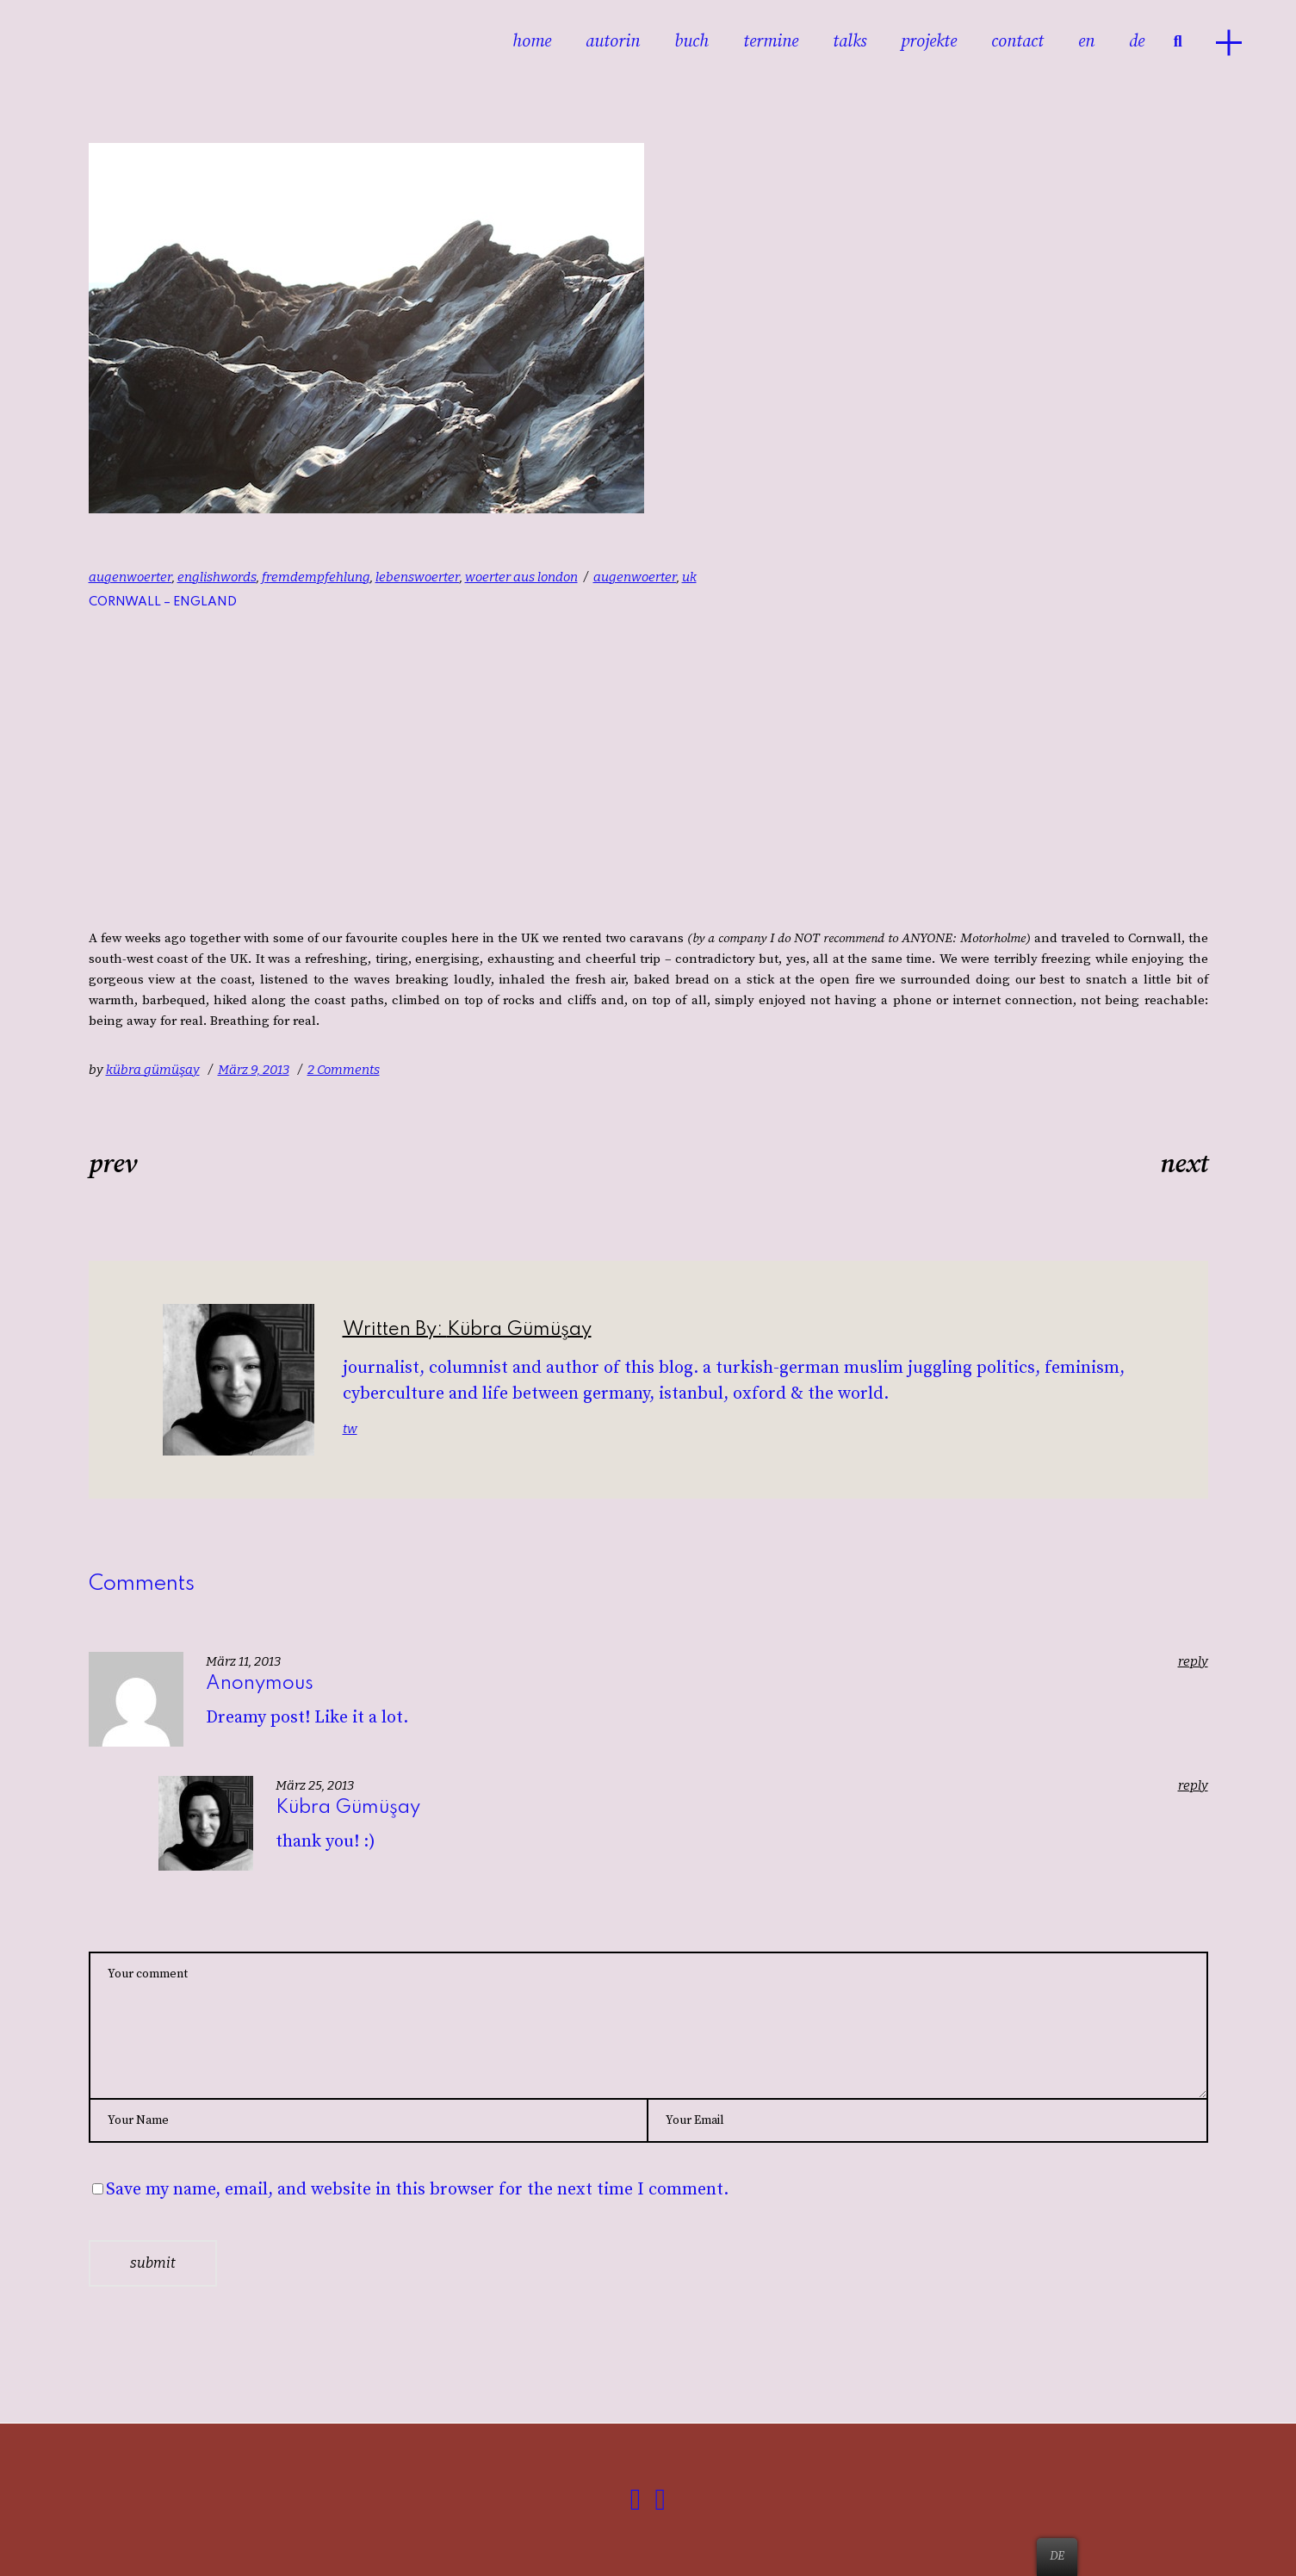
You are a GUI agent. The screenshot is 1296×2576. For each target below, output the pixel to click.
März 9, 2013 (253, 1070)
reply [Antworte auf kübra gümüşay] (1193, 1787)
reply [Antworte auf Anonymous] (1193, 1663)
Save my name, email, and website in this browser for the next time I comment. (417, 2190)
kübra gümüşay (153, 1070)
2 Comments (343, 1070)
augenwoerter (130, 578)
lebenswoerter (417, 578)
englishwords (217, 578)
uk (689, 578)
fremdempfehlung (316, 578)
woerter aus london (521, 578)
